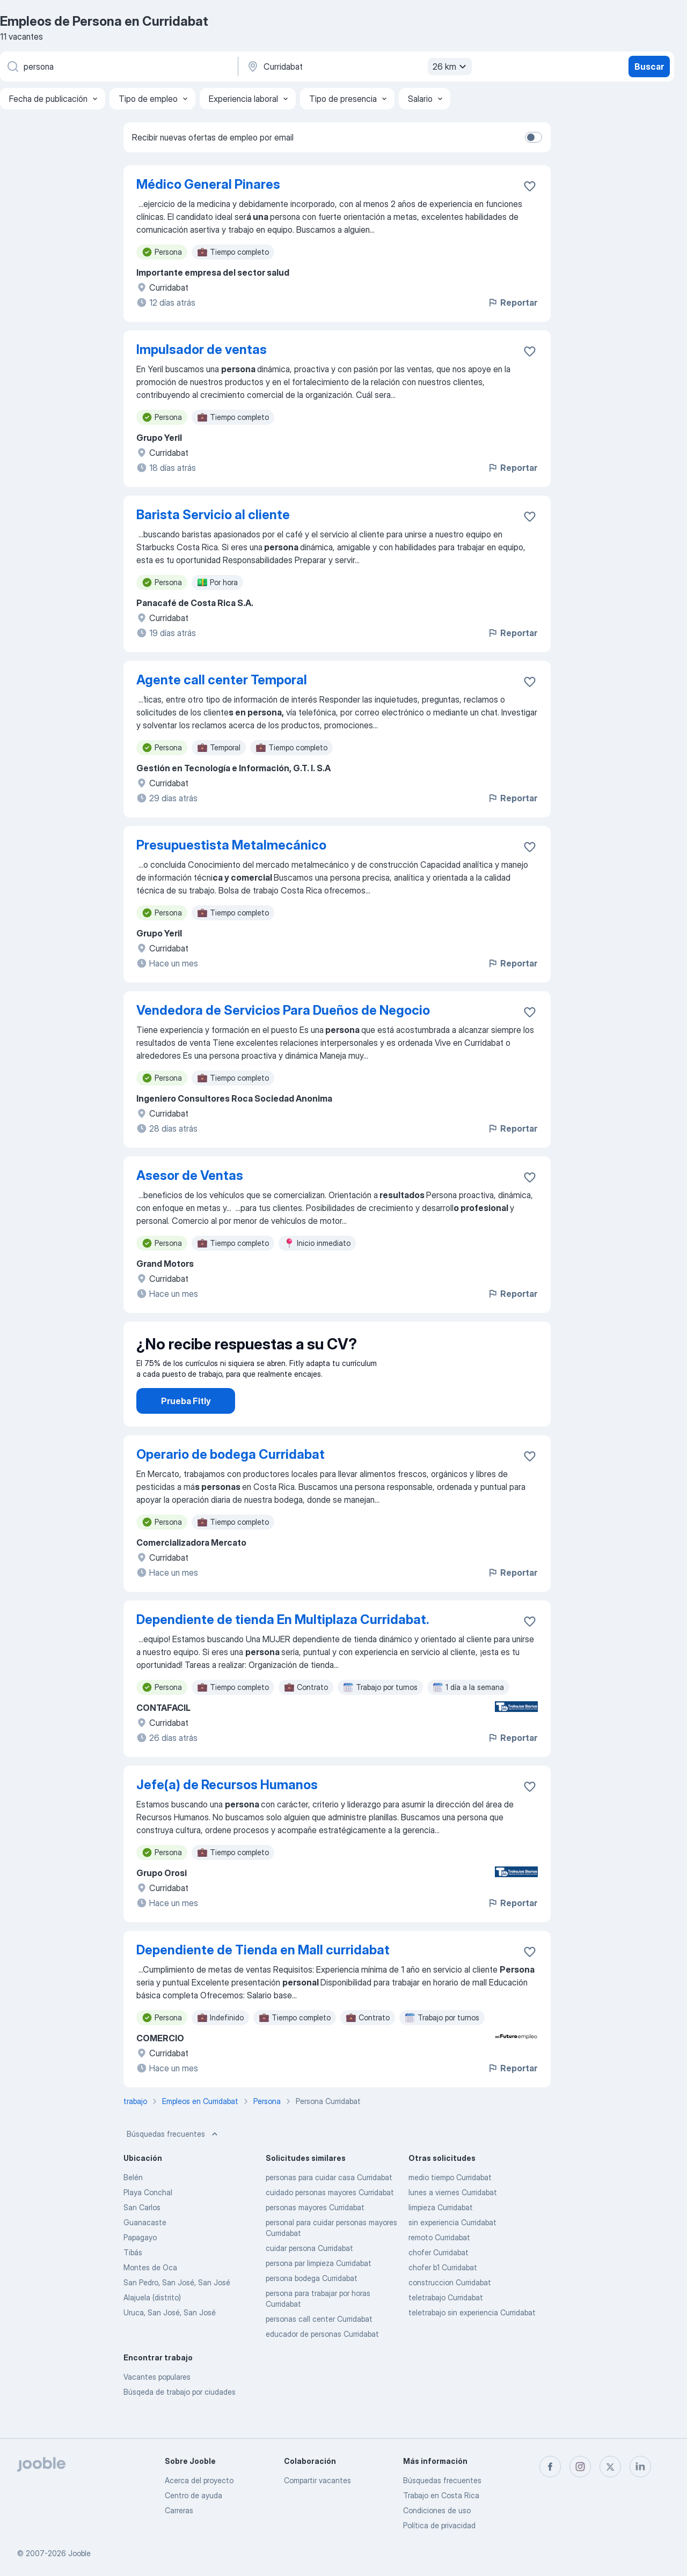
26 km (451, 66)
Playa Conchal (147, 2222)
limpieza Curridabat (440, 2237)
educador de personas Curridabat (322, 2363)
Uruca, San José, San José (169, 2342)
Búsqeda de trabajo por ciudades (179, 2421)
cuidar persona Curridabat (309, 2278)
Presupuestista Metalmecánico (231, 845)
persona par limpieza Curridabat (318, 2293)
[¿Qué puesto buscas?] (118, 66)
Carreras (179, 2510)
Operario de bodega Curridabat (230, 1484)
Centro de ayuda (193, 2495)
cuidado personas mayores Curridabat (330, 2222)
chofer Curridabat (438, 2282)
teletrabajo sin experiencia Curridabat (472, 2342)
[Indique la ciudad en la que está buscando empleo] (358, 66)
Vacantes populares (157, 2406)
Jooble (79, 2553)
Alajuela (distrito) (152, 2327)
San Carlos (141, 2237)
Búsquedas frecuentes (173, 2164)
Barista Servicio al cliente (213, 514)
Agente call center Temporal (221, 680)
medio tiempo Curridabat (450, 2207)
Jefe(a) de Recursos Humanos (227, 1814)
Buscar (649, 66)
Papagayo (140, 2267)
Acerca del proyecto (199, 2480)
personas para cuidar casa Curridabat (329, 2207)
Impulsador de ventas (201, 349)
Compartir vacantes (317, 2480)
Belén (133, 2207)
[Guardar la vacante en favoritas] (529, 186)
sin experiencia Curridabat (452, 2252)
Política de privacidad (439, 2525)
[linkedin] (640, 2466)
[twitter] (610, 2466)
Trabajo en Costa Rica (441, 2495)
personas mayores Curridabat (315, 2237)
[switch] (533, 137)
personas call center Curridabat (319, 2348)
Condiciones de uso (437, 2510)
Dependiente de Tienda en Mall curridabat (263, 1980)
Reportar (512, 302)
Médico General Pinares (208, 184)
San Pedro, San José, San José (176, 2312)
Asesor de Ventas (189, 1175)
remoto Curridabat (439, 2267)
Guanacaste (144, 2252)
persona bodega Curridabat (311, 2308)
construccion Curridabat (449, 2312)
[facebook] (550, 2466)
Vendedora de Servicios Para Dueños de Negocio (283, 1010)
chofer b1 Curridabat (442, 2297)
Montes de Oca (150, 2297)
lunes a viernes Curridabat (452, 2222)
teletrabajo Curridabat (445, 2327)
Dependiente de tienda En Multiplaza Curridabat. (282, 1649)
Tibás (132, 2282)
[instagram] (580, 2466)
